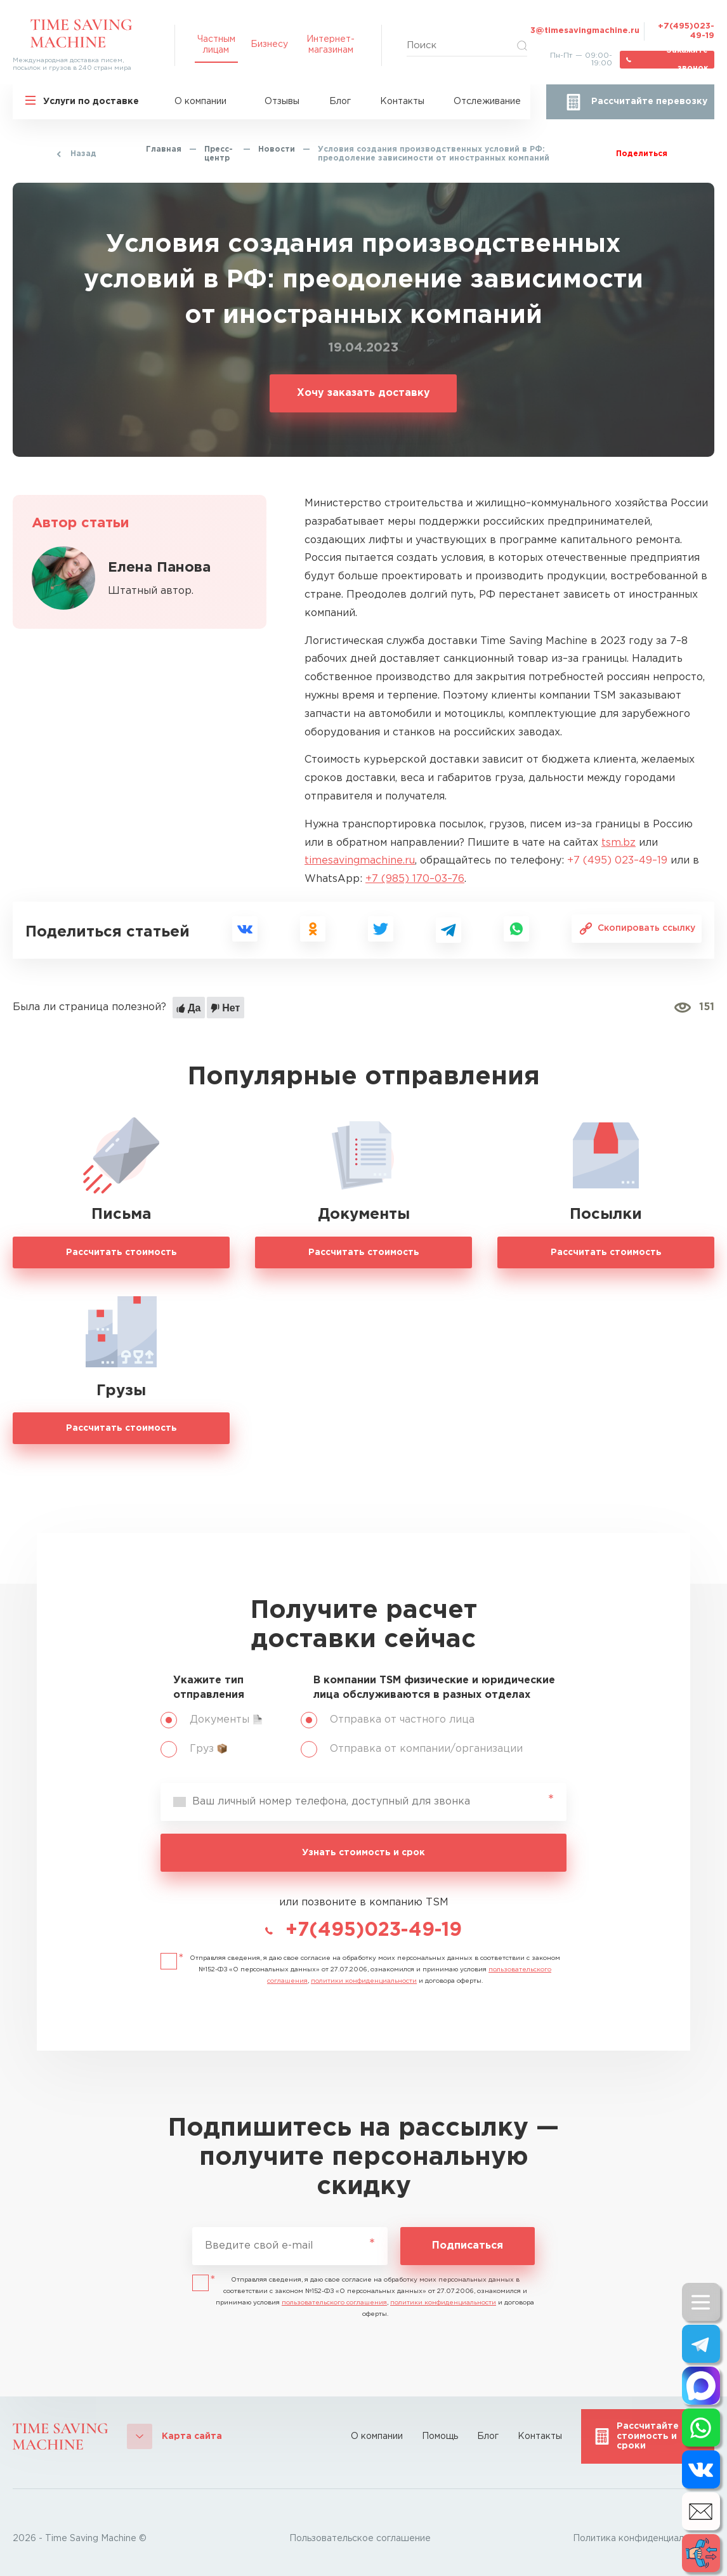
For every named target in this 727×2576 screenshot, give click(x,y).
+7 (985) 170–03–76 (414, 879)
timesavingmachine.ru (360, 860)
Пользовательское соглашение (360, 2538)
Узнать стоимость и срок (363, 1852)
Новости (276, 149)
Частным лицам (216, 44)
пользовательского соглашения (334, 2303)
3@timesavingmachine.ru (584, 30)
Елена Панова (159, 568)
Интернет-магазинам (330, 44)
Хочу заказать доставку (363, 393)
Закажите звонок (687, 60)
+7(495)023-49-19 (686, 31)
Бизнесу (269, 44)
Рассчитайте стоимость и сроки (648, 2436)
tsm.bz (618, 843)
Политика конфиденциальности (643, 2538)
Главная (163, 149)
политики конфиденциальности (364, 1981)
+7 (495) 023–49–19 (617, 860)
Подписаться (467, 2246)
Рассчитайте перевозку (649, 101)
